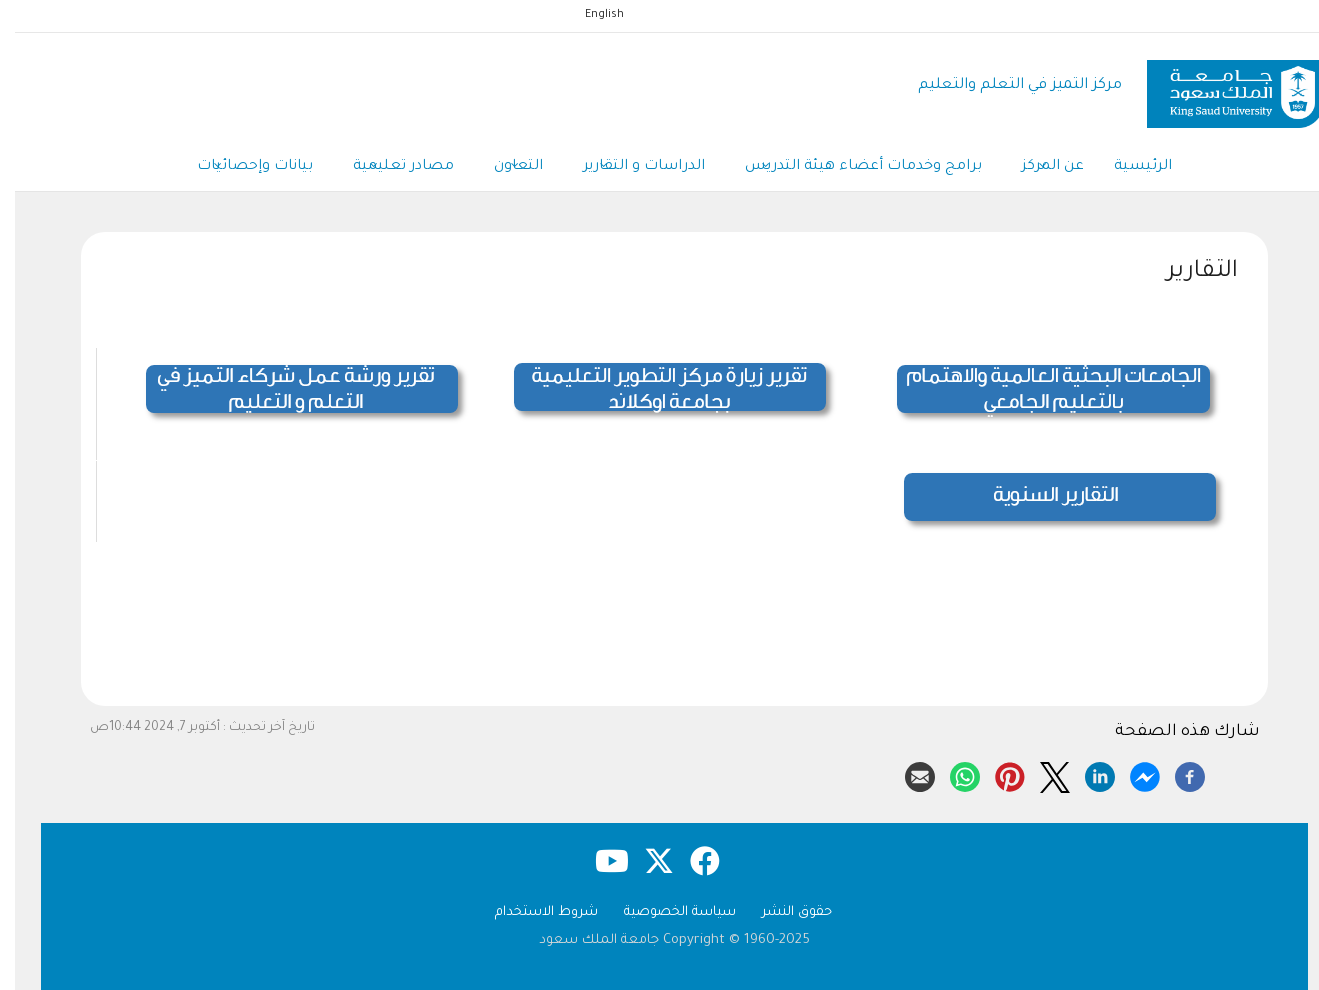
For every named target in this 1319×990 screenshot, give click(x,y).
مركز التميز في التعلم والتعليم (1005, 85)
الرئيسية (1128, 167)
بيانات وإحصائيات (240, 168)
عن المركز (1038, 168)
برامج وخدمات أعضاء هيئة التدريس (848, 168)
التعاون (503, 168)
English (589, 15)
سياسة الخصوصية (665, 912)
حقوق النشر (782, 912)
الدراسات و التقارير (629, 168)
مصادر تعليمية (388, 168)
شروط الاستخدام (531, 912)
